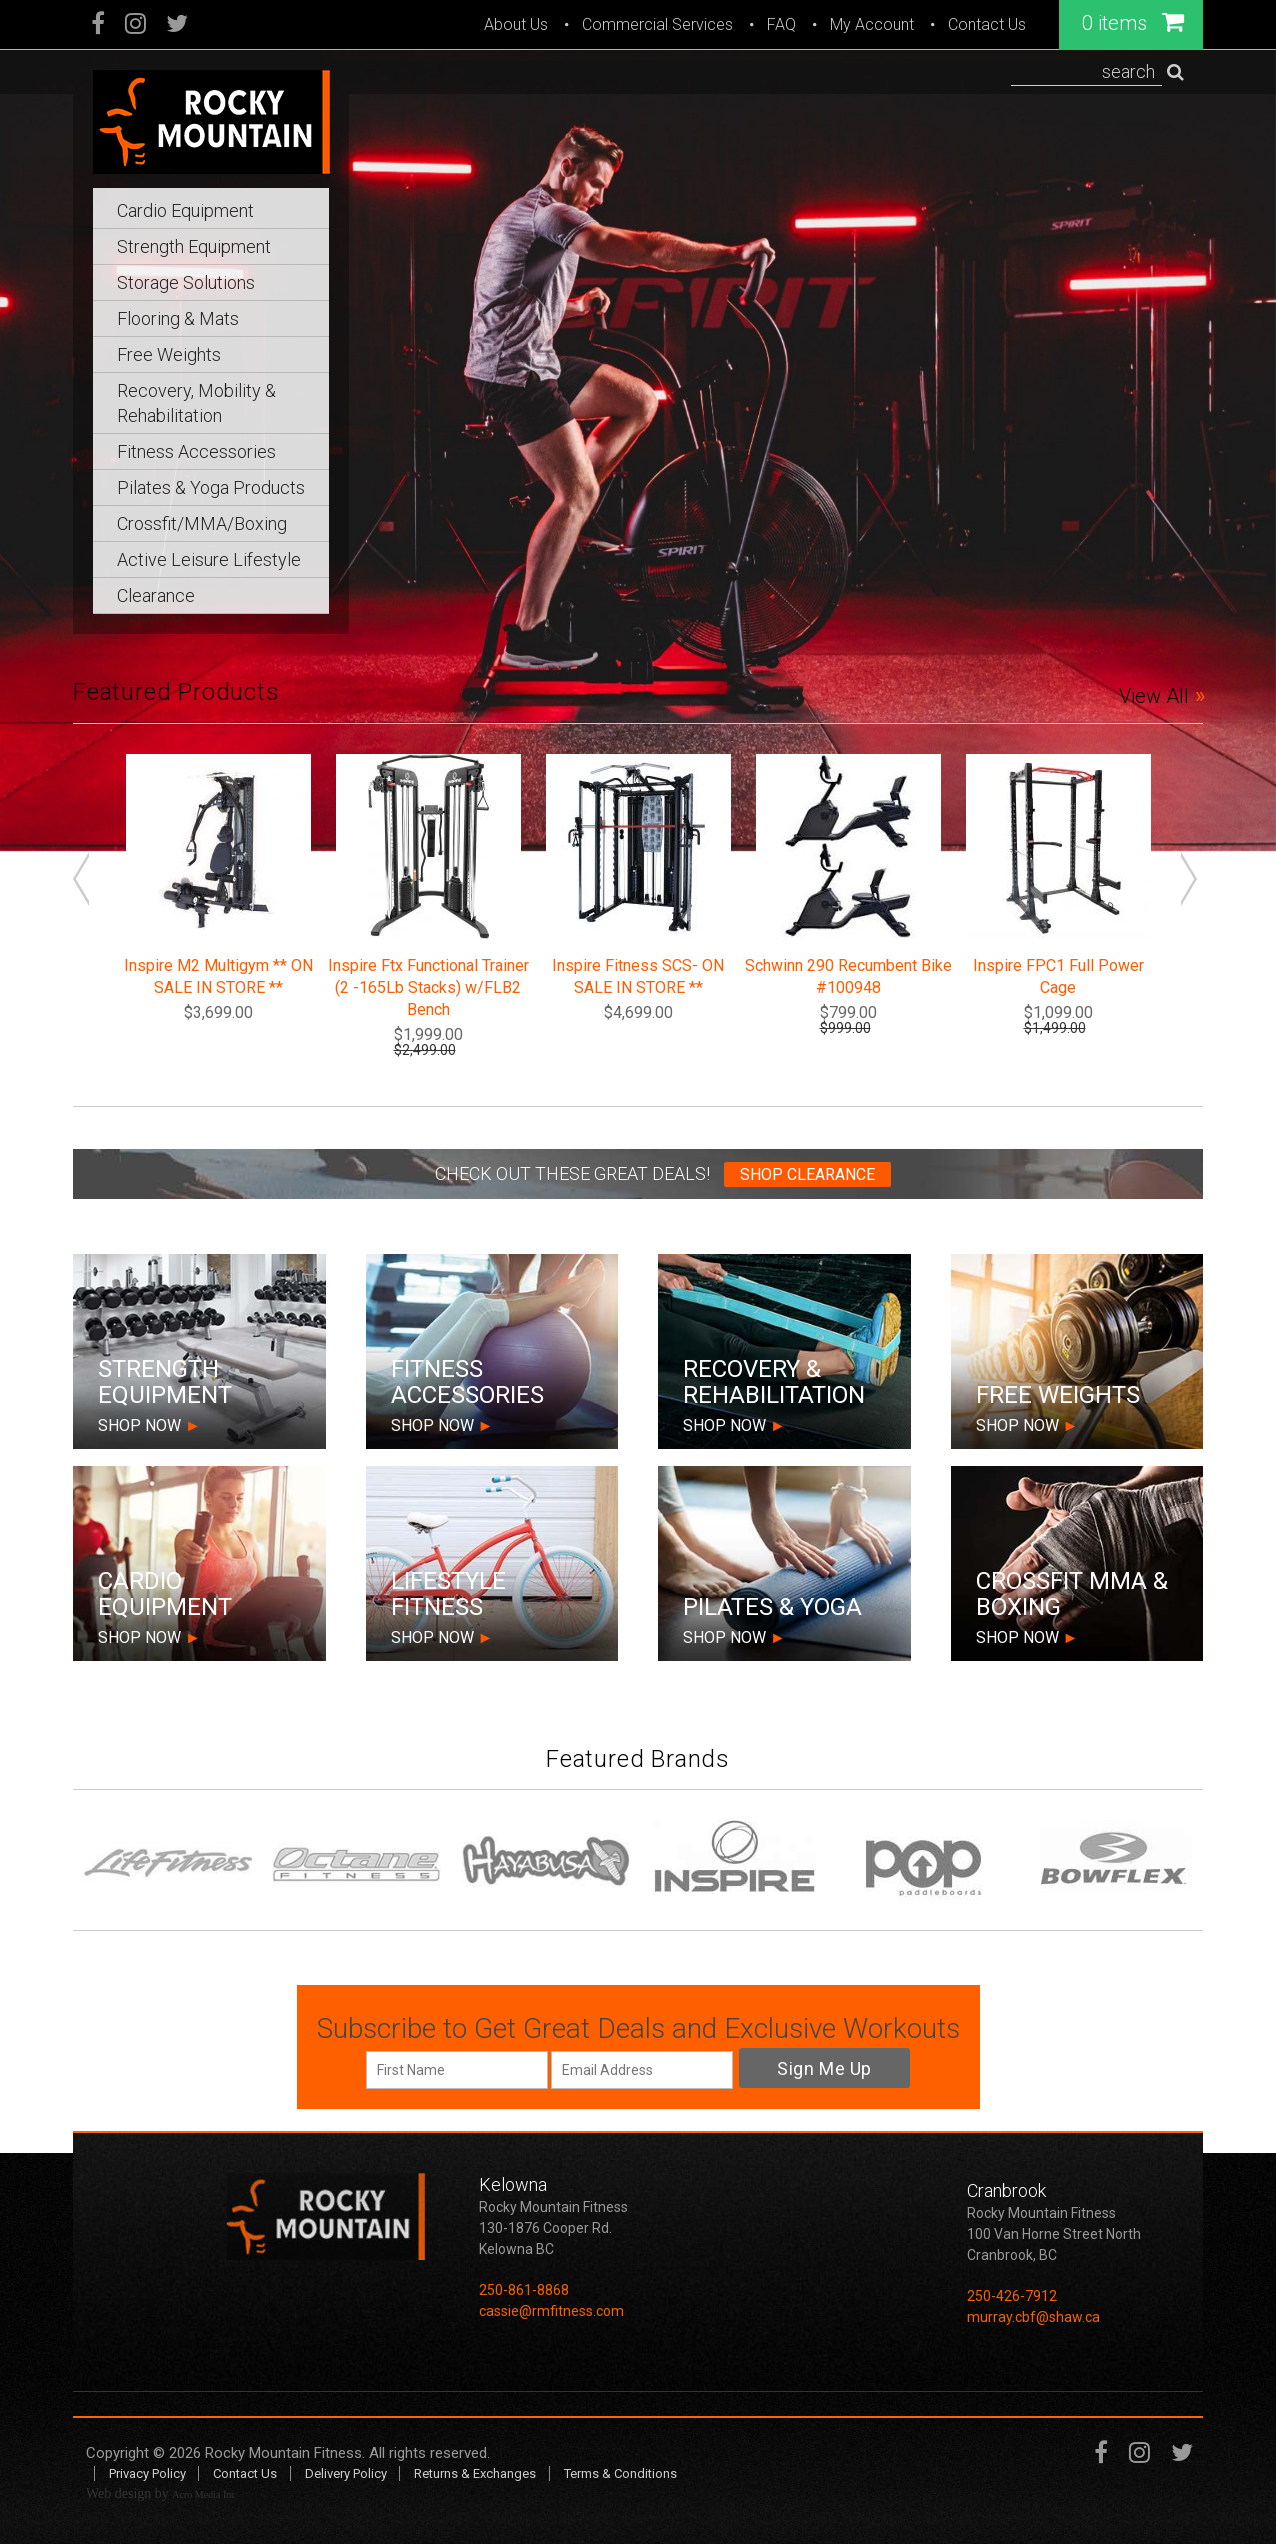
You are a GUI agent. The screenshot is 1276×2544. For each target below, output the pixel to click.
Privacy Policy (147, 2473)
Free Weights (169, 354)
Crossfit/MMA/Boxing (202, 523)
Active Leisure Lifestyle (209, 559)
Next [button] (1192, 882)
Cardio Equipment (185, 210)
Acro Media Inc (203, 2494)
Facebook (99, 25)
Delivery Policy (346, 2473)
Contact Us (987, 25)
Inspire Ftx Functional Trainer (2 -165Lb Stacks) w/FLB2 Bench (428, 987)
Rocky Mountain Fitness (283, 2453)
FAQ (781, 25)
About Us (516, 25)
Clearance (156, 595)
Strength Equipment (194, 246)
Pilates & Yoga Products (211, 487)
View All (1154, 696)
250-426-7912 (1012, 2296)
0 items (1133, 22)
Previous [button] (84, 882)
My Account (872, 25)
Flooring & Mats (178, 318)
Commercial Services (657, 25)
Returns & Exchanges (475, 2473)
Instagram (135, 25)
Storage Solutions (186, 282)
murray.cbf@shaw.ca (1033, 2317)
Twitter (177, 25)
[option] (638, 425)
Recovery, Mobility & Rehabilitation (196, 403)
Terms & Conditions (620, 2473)
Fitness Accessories (196, 451)
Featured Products (176, 692)
